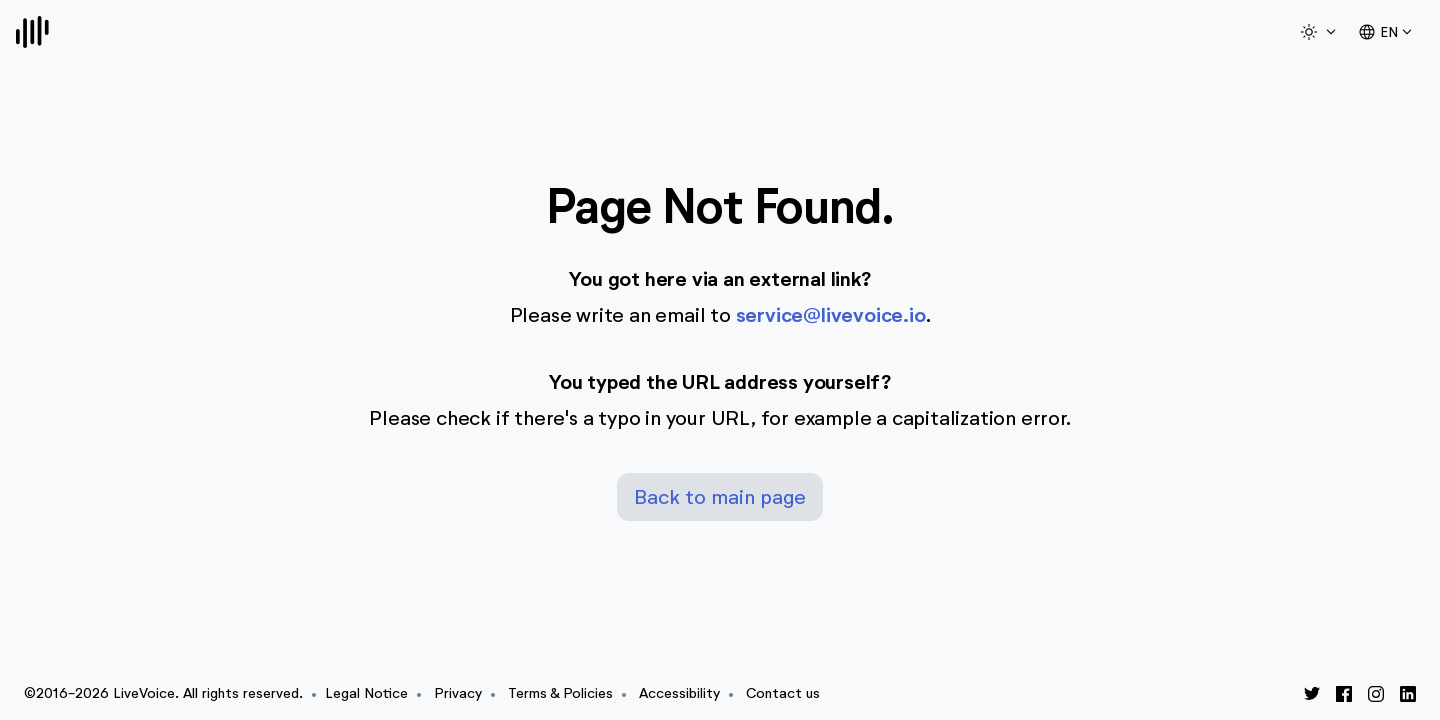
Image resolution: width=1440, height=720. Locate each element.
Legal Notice (366, 693)
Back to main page (720, 497)
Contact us (783, 693)
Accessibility (679, 693)
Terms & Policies (560, 693)
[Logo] (32, 32)
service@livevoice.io (831, 315)
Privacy (458, 693)
